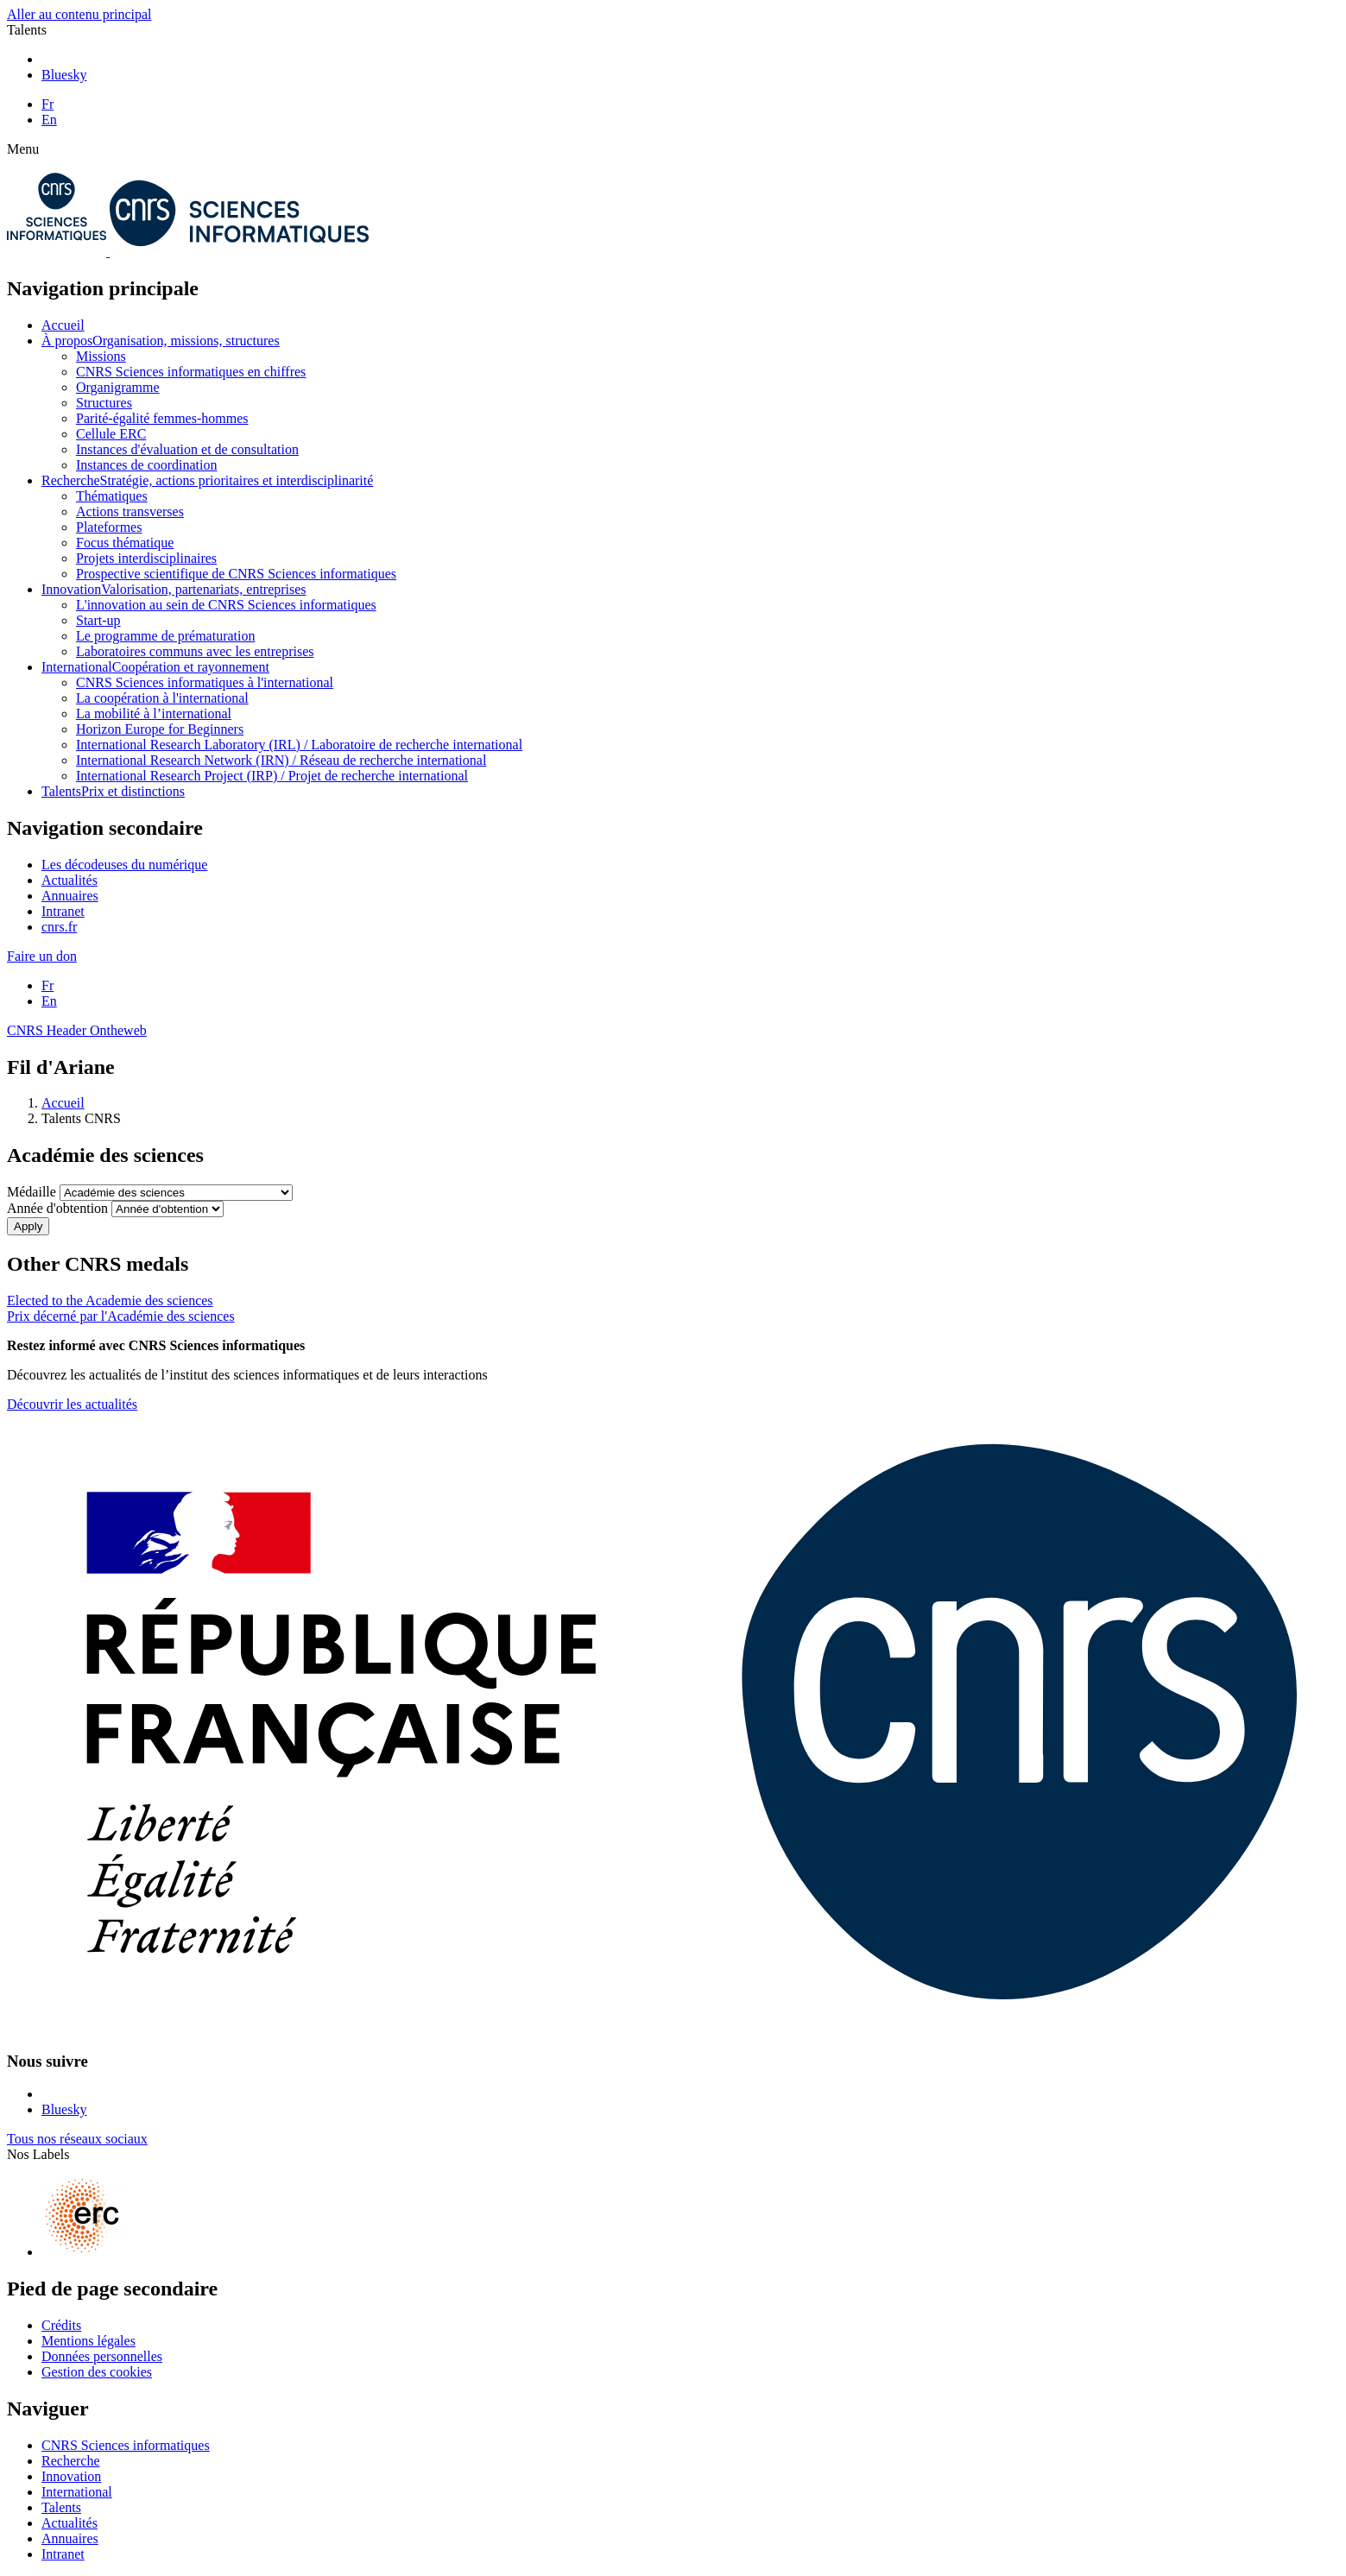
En (49, 119)
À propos (160, 340)
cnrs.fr (59, 926)
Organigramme (118, 387)
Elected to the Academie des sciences (110, 1300)
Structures (104, 402)
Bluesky (63, 74)
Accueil (63, 325)
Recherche (207, 480)
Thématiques (112, 496)
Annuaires (69, 895)
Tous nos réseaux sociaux (77, 2138)
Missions (101, 356)
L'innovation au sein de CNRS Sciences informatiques (226, 604)
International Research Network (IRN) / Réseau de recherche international (281, 760)
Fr (47, 104)
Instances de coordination (147, 465)
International (155, 667)
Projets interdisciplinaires (146, 558)
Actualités (69, 880)
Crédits (61, 2325)
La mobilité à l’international (153, 713)
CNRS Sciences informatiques (125, 2445)
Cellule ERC (111, 433)
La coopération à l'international (162, 698)
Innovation (173, 589)
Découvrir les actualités (72, 1404)
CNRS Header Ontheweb (77, 1030)
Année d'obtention (57, 1208)
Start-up (98, 620)
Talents (113, 791)
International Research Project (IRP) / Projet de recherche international (272, 775)
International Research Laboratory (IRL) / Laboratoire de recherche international (299, 744)
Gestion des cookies (96, 2371)
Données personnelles (101, 2356)
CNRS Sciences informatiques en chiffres (191, 371)
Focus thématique (125, 542)
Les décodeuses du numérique (124, 864)
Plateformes (109, 527)
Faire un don (42, 956)
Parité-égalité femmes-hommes (162, 418)
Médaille (31, 1191)
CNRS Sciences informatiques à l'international (204, 682)
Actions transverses (130, 511)
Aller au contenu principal (79, 14)
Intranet (63, 911)
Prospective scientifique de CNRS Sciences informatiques (236, 573)
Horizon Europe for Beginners (159, 729)
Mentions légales (88, 2340)
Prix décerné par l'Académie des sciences (121, 1316)
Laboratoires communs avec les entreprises (194, 651)
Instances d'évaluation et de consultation (187, 449)
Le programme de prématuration (165, 635)
